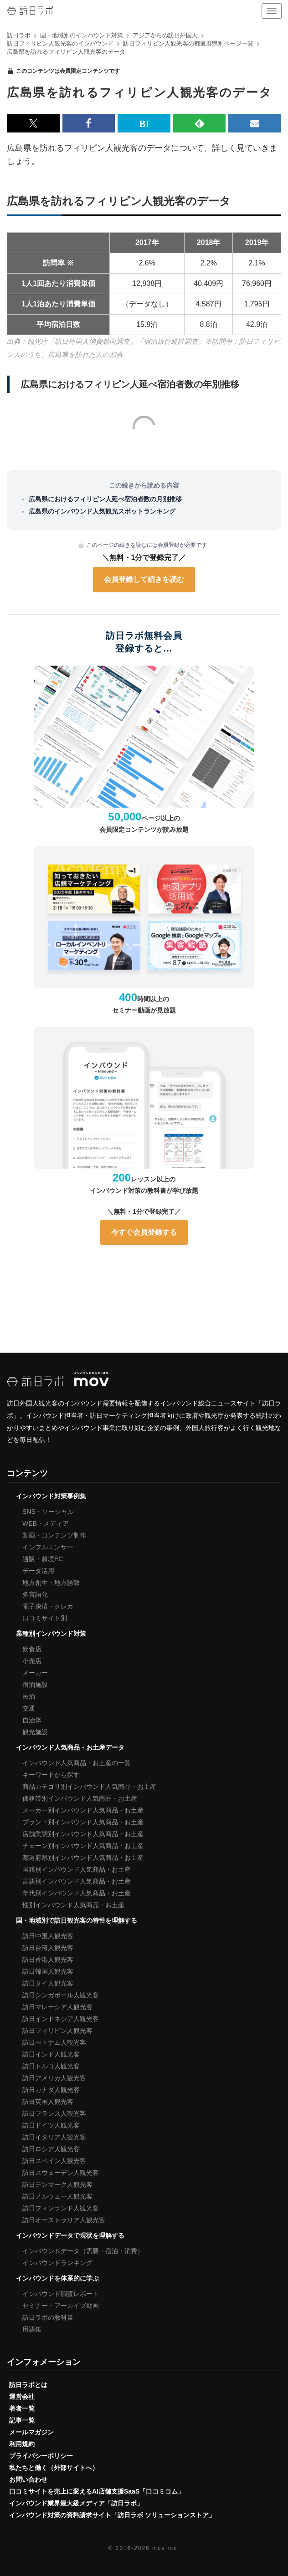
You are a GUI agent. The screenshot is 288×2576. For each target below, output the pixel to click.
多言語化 (35, 1594)
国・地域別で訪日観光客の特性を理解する (76, 1920)
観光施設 (35, 1732)
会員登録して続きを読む (144, 579)
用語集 (31, 2329)
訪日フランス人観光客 (54, 2113)
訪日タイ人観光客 (47, 1983)
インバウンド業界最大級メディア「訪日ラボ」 (76, 2503)
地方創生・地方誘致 (51, 1582)
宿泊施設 (35, 1684)
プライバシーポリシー (41, 2455)
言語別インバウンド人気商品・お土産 (76, 1881)
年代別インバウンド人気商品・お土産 (76, 1893)
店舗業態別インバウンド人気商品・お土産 (83, 1834)
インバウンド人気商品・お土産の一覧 (76, 1763)
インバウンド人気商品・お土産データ (70, 1747)
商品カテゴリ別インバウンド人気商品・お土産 (89, 1786)
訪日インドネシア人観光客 (60, 2018)
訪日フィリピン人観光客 (57, 2030)
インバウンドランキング (57, 2262)
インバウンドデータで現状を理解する (70, 2235)
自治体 (31, 1720)
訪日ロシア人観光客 (51, 2149)
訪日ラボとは (28, 2384)
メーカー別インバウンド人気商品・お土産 (83, 1810)
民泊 (28, 1696)
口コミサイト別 (44, 1618)
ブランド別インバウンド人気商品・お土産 (83, 1822)
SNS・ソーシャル (48, 1511)
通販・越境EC (42, 1559)
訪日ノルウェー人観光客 (57, 2196)
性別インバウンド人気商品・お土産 (73, 1905)
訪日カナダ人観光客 (51, 2089)
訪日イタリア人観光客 (54, 2137)
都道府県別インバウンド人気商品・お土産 (83, 1857)
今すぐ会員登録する (144, 1232)
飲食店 (31, 1649)
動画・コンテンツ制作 (54, 1535)
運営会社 (22, 2396)
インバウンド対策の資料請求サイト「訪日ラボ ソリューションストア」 (112, 2515)
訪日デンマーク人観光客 (57, 2184)
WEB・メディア (45, 1523)
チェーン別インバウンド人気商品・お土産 (83, 1845)
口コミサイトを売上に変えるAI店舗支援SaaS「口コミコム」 (96, 2491)
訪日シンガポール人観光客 (60, 1995)
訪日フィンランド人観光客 (60, 2208)
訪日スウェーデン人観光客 (60, 2172)
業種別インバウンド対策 (51, 1633)
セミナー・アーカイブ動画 (60, 2305)
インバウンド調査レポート (60, 2293)
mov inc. (166, 2548)
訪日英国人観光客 (47, 2101)
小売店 (31, 1661)
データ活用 (38, 1570)
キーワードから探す (51, 1774)
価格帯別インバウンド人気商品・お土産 (79, 1798)
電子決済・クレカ (47, 1606)
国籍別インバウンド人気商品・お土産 (76, 1869)
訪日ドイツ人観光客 (51, 2125)
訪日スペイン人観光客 (54, 2160)
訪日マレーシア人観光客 (57, 2007)
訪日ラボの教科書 (47, 2317)
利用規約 (22, 2444)
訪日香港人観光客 (47, 1959)
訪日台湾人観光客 (47, 1947)
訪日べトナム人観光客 (54, 2042)
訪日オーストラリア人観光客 (63, 2220)
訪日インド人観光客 (51, 2054)
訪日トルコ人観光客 (51, 2066)
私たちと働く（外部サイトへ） (53, 2467)
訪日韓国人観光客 (47, 1971)
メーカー (35, 1672)
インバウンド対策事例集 (51, 1496)
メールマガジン (31, 2432)
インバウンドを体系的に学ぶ (57, 2278)
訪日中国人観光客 (47, 1936)
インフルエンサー (47, 1547)
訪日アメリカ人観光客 (54, 2078)
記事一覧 (22, 2420)
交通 (28, 1708)
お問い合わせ (28, 2479)
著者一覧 (22, 2408)
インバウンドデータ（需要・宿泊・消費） (83, 2251)
